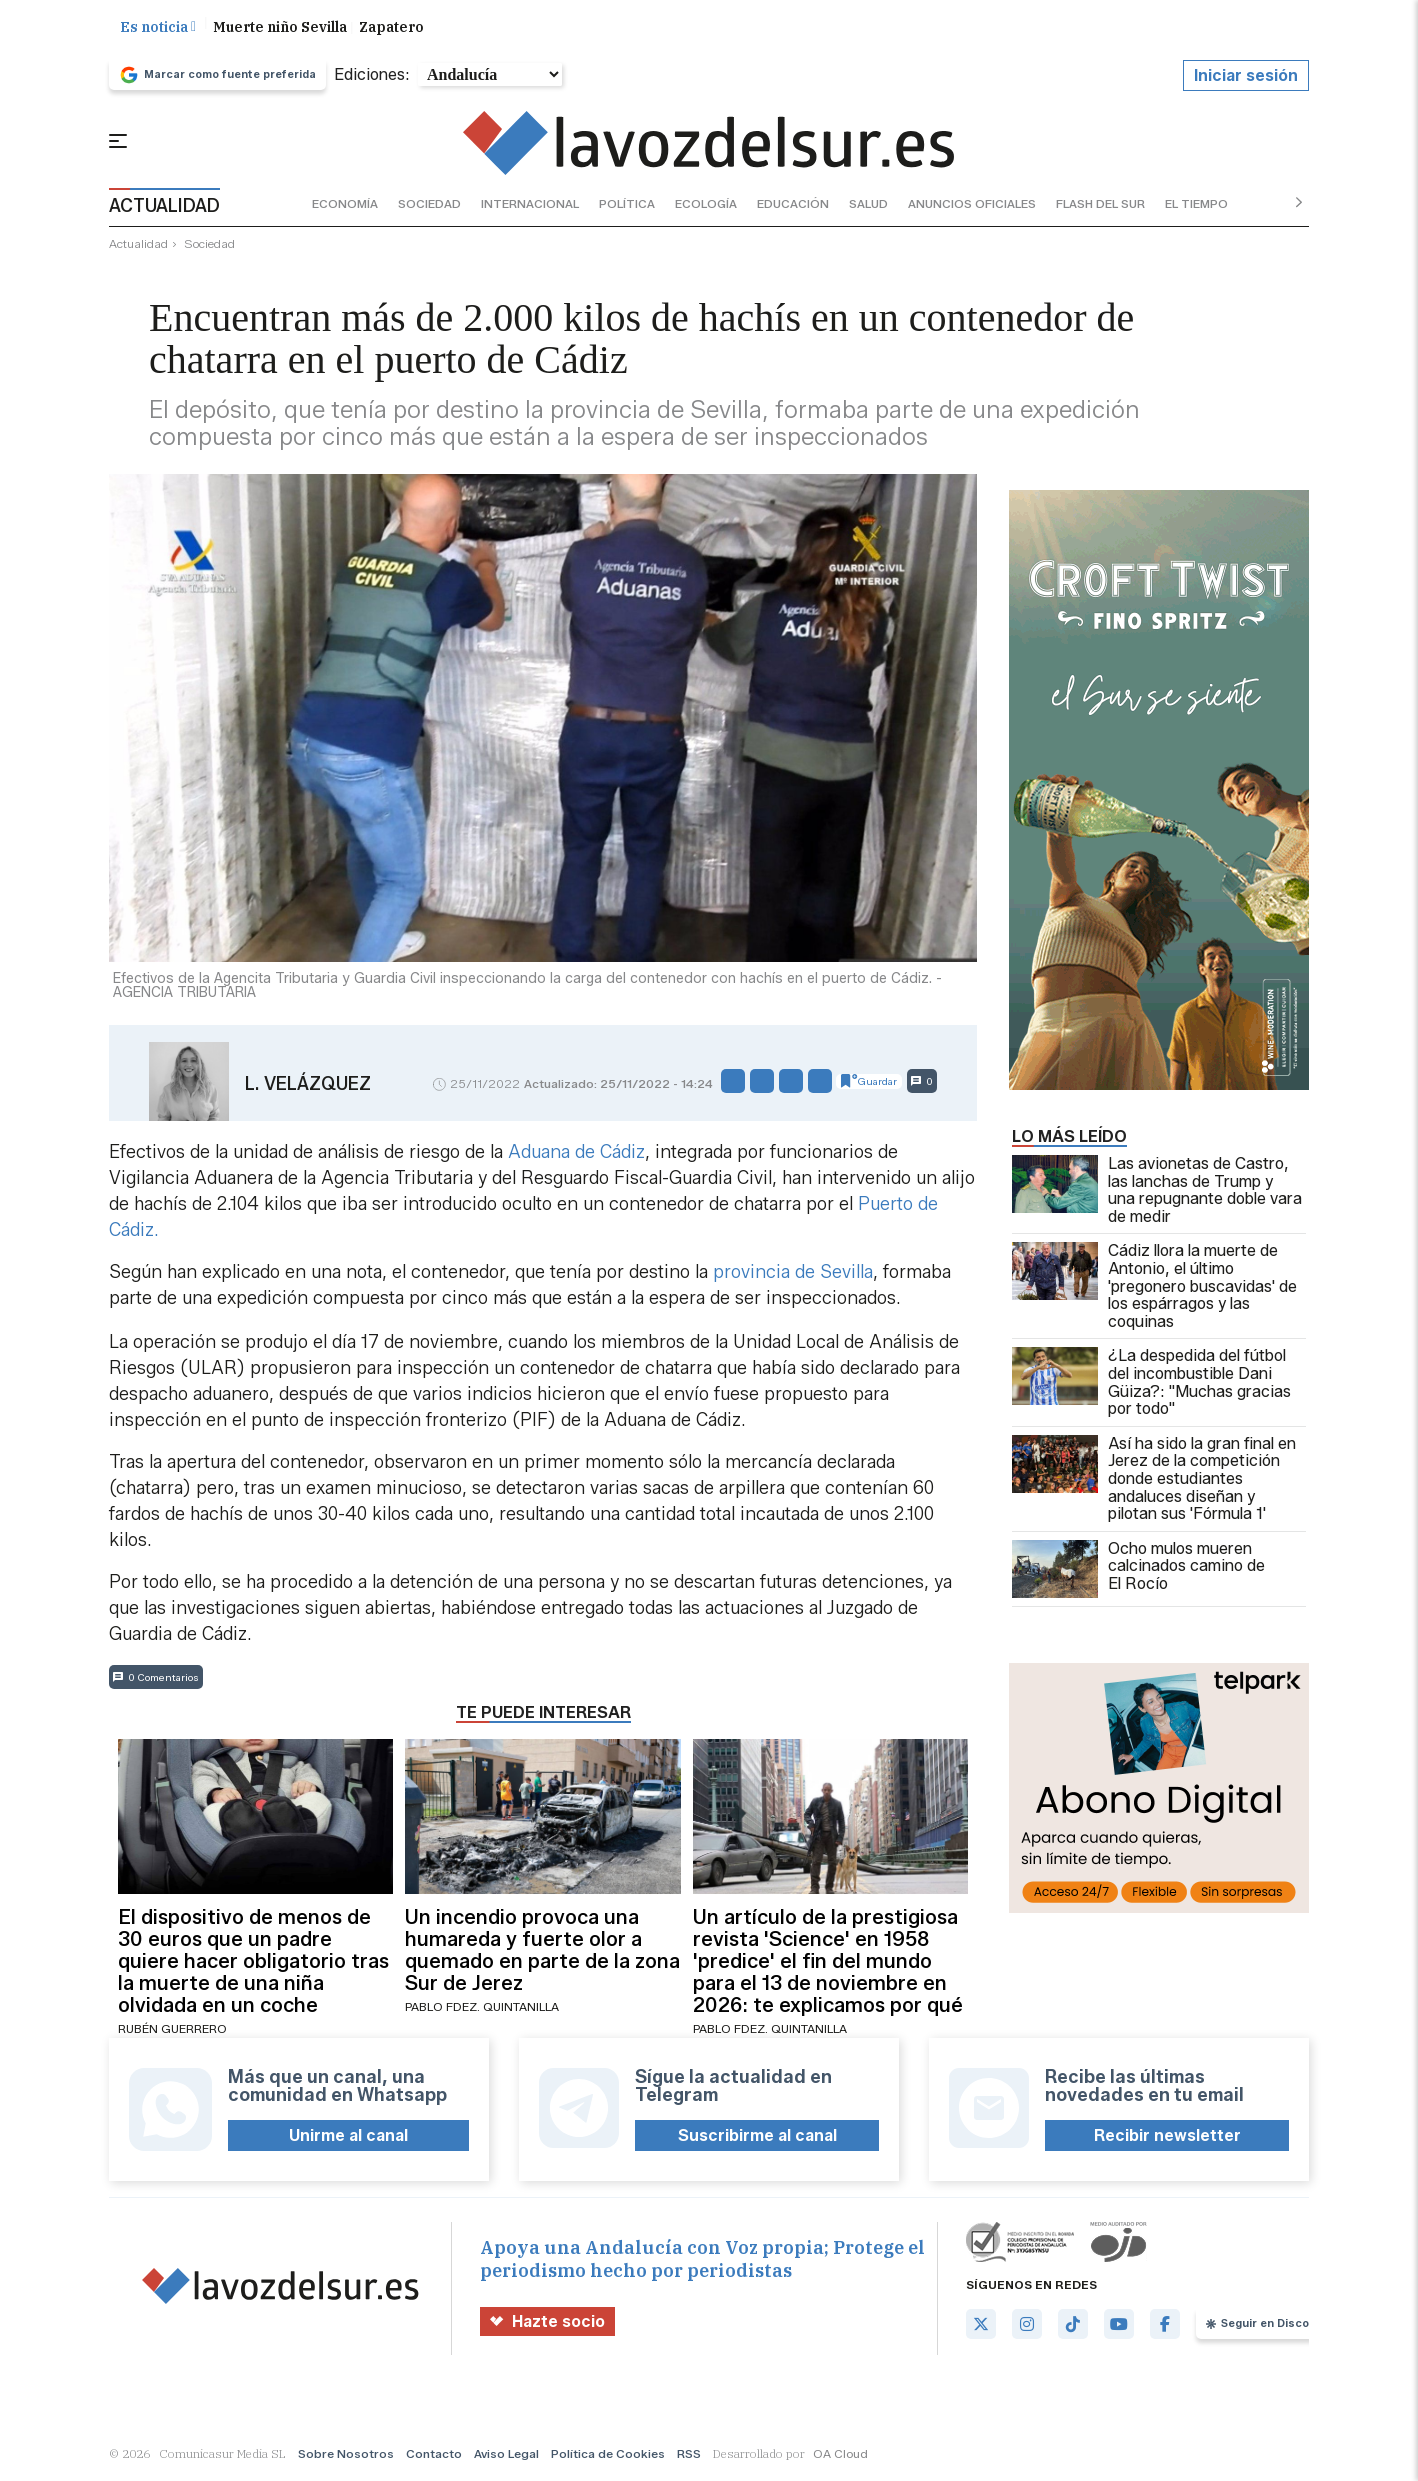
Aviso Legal (506, 2455)
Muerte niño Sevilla (280, 29)
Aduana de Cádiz (574, 1155)
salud (868, 205)
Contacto (434, 2455)
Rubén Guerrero (172, 2031)
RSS (689, 2455)
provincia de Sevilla (793, 1275)
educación (793, 205)
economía (345, 205)
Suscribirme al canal (757, 2138)
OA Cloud (840, 2455)
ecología (706, 205)
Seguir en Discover (1266, 2326)
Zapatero (391, 29)
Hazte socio (547, 2323)
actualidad (138, 246)
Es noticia (158, 29)
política (627, 205)
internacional (530, 205)
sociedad (429, 205)
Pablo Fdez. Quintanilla (482, 2009)
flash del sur (1100, 205)
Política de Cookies (608, 2455)
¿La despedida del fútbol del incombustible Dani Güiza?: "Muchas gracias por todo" (1151, 1385)
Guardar (869, 1084)
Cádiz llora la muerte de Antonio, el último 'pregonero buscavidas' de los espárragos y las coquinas (1154, 1289)
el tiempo (1196, 205)
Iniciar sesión (1246, 77)
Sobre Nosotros (346, 2455)
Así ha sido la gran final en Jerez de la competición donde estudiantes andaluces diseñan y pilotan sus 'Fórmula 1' (1154, 1481)
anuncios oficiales (972, 205)
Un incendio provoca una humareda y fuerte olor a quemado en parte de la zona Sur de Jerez (542, 1953)
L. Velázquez (308, 1086)
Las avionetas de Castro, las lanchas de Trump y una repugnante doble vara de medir (1157, 1192)
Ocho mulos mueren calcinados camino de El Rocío (1138, 1571)
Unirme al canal (348, 2138)
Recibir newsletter (1167, 2138)
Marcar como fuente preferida (217, 77)
